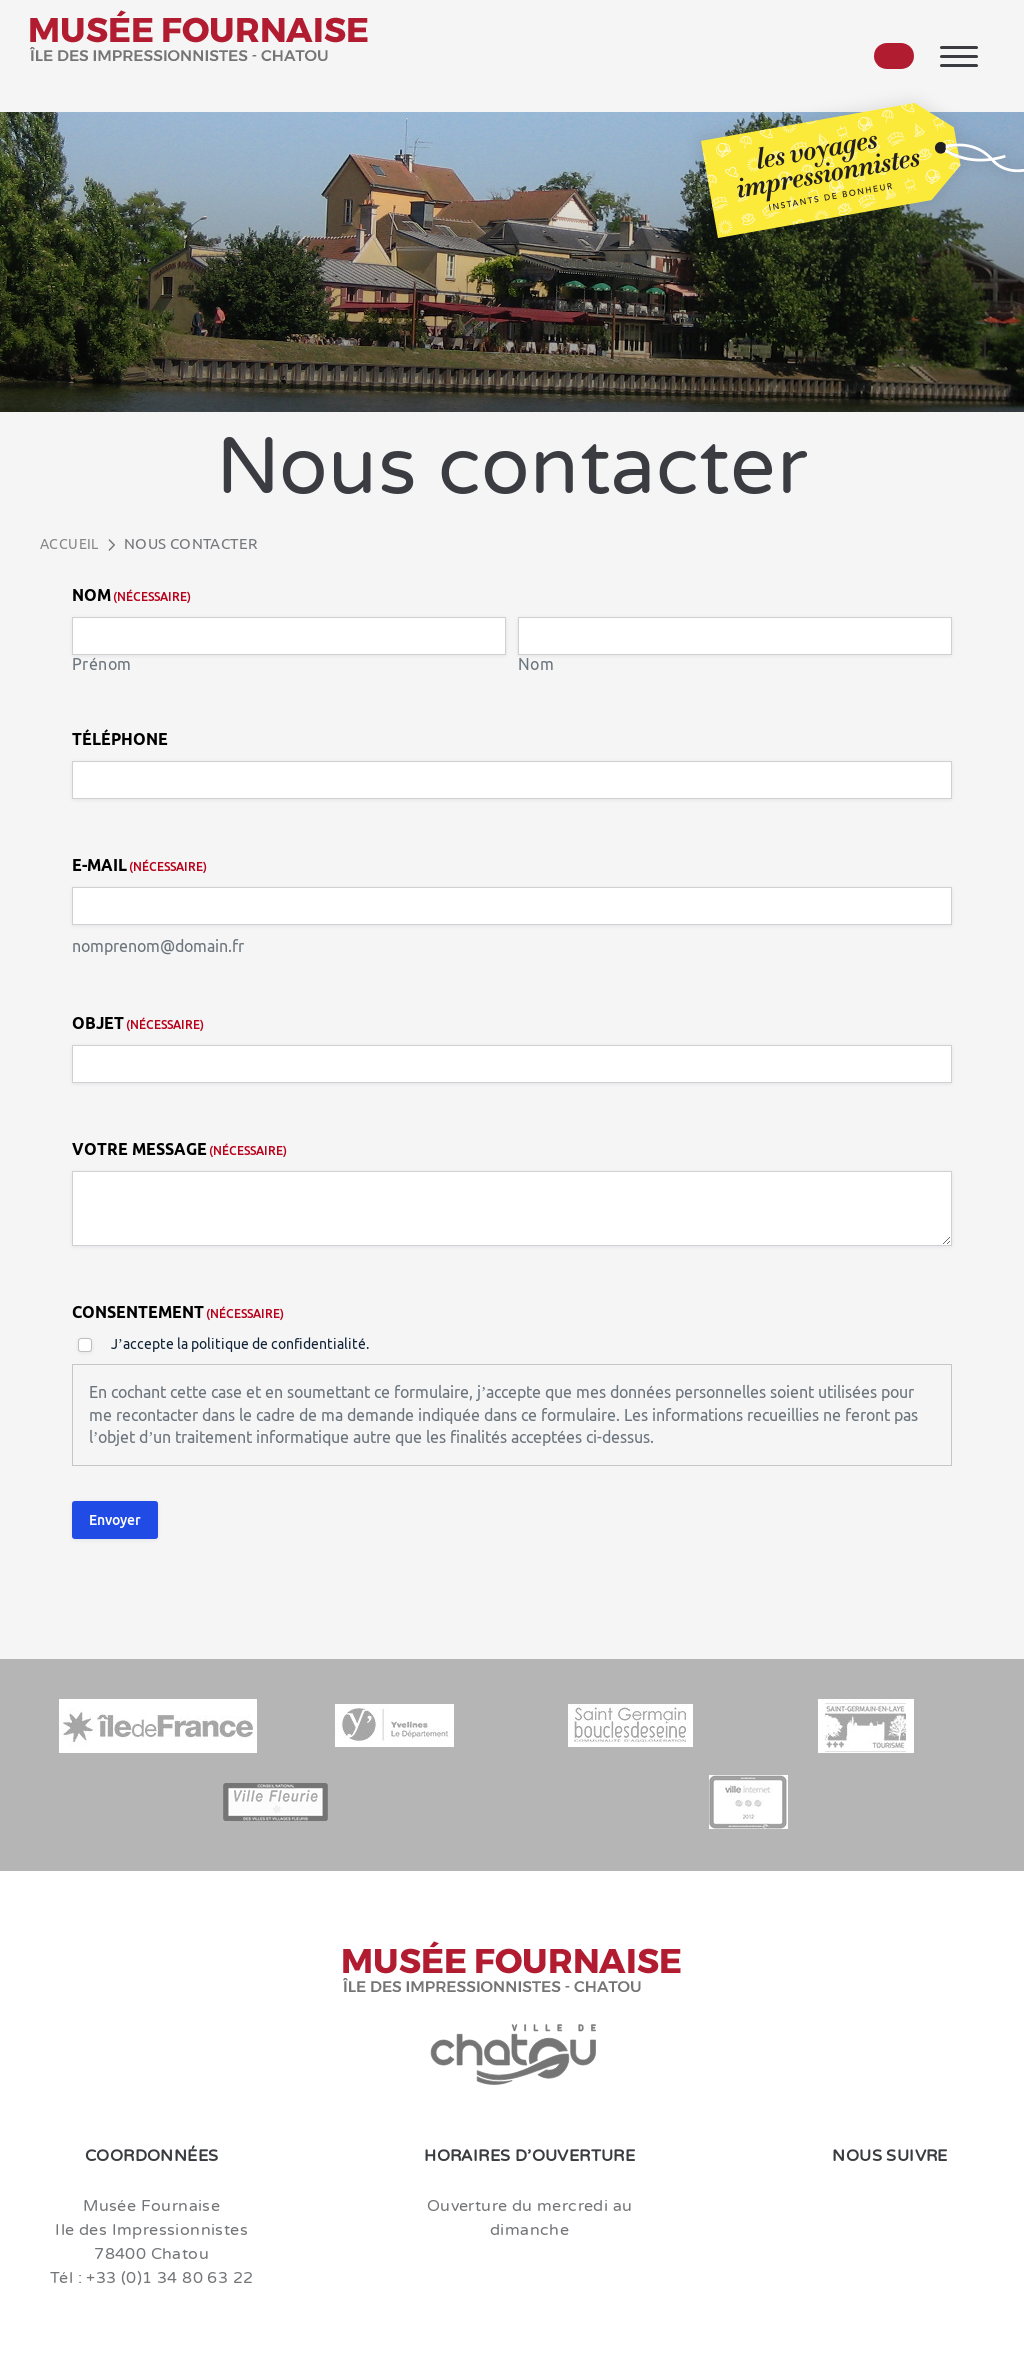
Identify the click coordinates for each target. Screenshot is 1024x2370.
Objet (138, 1023)
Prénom (101, 665)
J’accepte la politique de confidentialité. (240, 1344)
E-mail (139, 865)
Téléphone (120, 739)
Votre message (179, 1149)
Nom (536, 665)
